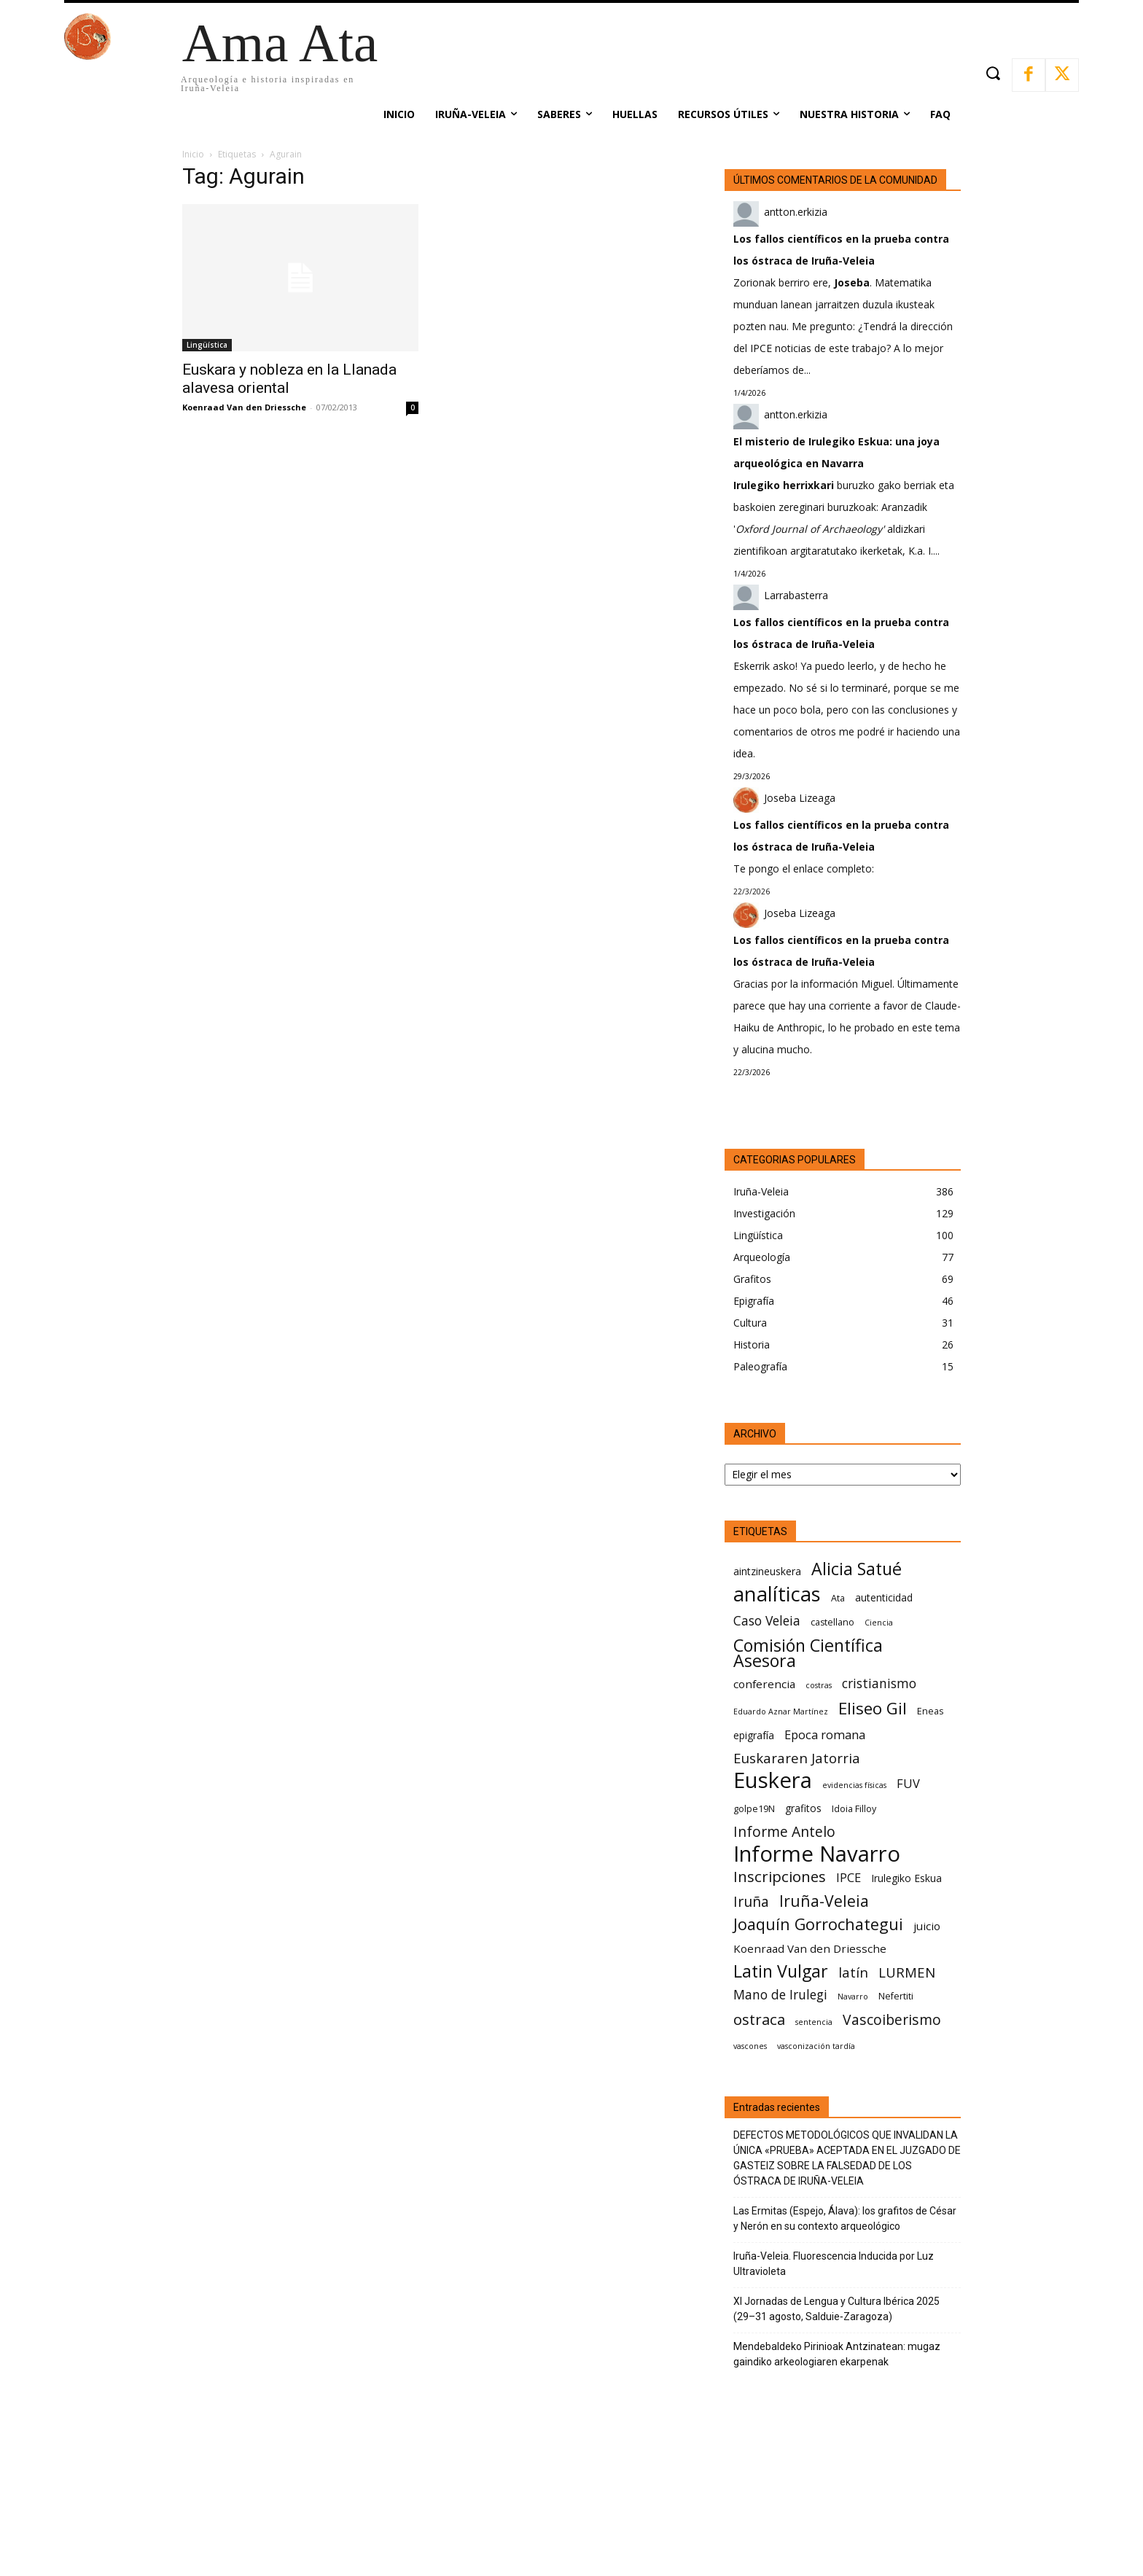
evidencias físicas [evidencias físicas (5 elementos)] (854, 1785)
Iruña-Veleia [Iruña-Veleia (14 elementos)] (824, 1900)
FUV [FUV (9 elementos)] (908, 1783)
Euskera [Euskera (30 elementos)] (772, 1780)
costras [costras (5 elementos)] (818, 1685)
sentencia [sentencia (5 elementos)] (813, 2022)
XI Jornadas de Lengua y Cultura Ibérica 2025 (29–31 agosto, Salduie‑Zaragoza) (836, 2308)
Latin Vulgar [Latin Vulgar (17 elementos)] (780, 1971)
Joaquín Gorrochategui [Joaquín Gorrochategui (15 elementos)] (818, 1924)
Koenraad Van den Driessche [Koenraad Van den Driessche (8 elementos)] (809, 1948)
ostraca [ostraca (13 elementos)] (759, 2019)
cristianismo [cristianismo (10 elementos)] (879, 1683)
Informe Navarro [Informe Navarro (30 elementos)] (816, 1854)
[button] (992, 73)
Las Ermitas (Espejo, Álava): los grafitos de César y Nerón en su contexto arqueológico (844, 2218)
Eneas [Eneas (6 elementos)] (930, 1711)
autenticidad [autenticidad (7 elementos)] (884, 1597)
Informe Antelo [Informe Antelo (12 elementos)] (784, 1831)
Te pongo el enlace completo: (803, 868)
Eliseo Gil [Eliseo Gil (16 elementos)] (872, 1708)
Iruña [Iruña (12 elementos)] (751, 1901)
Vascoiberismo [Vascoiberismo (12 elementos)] (892, 2019)
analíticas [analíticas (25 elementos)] (777, 1593)
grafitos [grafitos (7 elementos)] (803, 1808)
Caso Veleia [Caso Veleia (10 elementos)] (766, 1620)
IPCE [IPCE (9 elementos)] (848, 1877)
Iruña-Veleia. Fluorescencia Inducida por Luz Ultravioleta (833, 2263)
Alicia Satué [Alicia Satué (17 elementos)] (856, 1569)
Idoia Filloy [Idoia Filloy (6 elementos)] (854, 1809)
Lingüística (207, 345)
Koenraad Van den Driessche (244, 407)
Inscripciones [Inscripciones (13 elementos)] (779, 1876)
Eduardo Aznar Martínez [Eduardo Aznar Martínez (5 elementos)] (780, 1711)
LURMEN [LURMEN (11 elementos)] (906, 1972)
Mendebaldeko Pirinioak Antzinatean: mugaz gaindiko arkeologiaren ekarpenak (836, 2354)
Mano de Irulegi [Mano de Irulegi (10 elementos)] (780, 1994)
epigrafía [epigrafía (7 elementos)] (753, 1735)
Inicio (193, 154)
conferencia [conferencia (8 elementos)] (764, 1684)
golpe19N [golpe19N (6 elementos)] (754, 1809)
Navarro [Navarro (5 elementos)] (853, 1996)
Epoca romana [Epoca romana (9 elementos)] (824, 1734)
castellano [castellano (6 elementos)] (832, 1622)
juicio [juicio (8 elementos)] (926, 1926)
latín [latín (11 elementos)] (853, 1972)
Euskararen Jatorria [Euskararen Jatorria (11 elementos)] (796, 1757)
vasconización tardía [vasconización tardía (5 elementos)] (816, 2046)
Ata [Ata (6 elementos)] (838, 1598)
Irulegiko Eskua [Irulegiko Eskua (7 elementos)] (906, 1878)
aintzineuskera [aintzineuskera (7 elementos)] (767, 1571)
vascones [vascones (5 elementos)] (750, 2046)
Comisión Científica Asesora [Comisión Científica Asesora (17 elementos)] (808, 1653)
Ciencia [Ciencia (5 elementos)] (879, 1622)
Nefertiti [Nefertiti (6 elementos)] (895, 1996)
